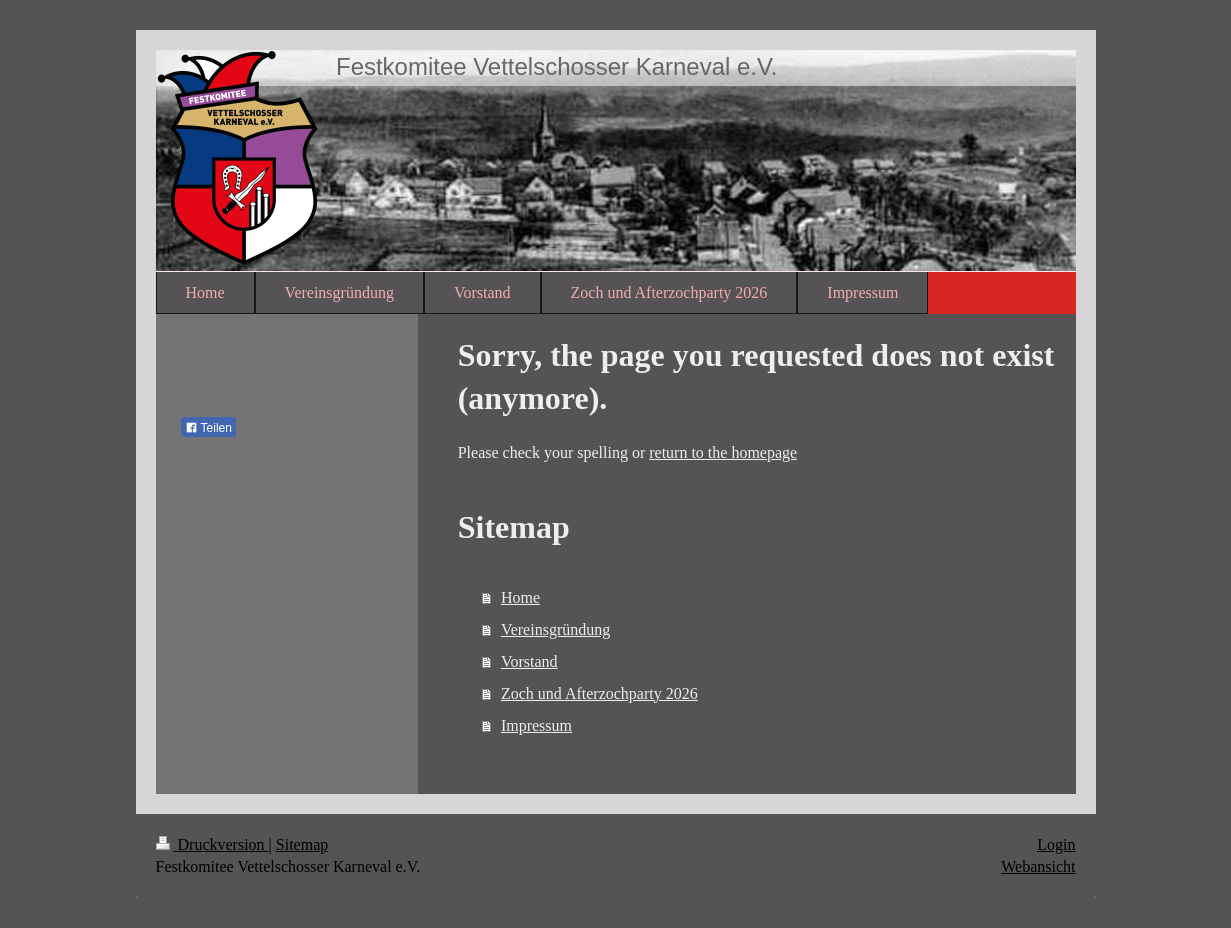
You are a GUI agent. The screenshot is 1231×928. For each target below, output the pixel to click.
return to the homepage (723, 452)
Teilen (208, 428)
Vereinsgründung (555, 629)
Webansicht (1038, 866)
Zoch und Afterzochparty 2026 (599, 693)
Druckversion (212, 844)
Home (520, 597)
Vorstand (529, 661)
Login (1056, 844)
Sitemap (302, 844)
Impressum (536, 725)
